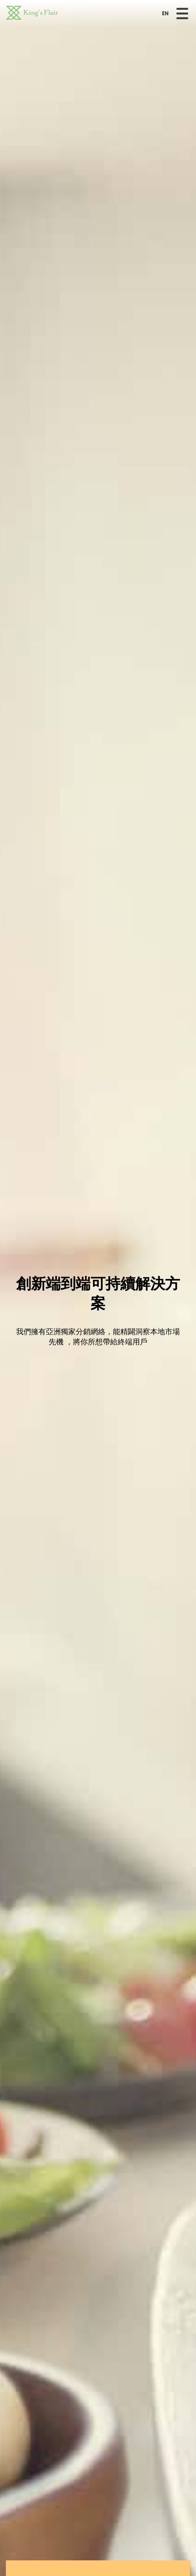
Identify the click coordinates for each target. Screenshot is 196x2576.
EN (165, 13)
